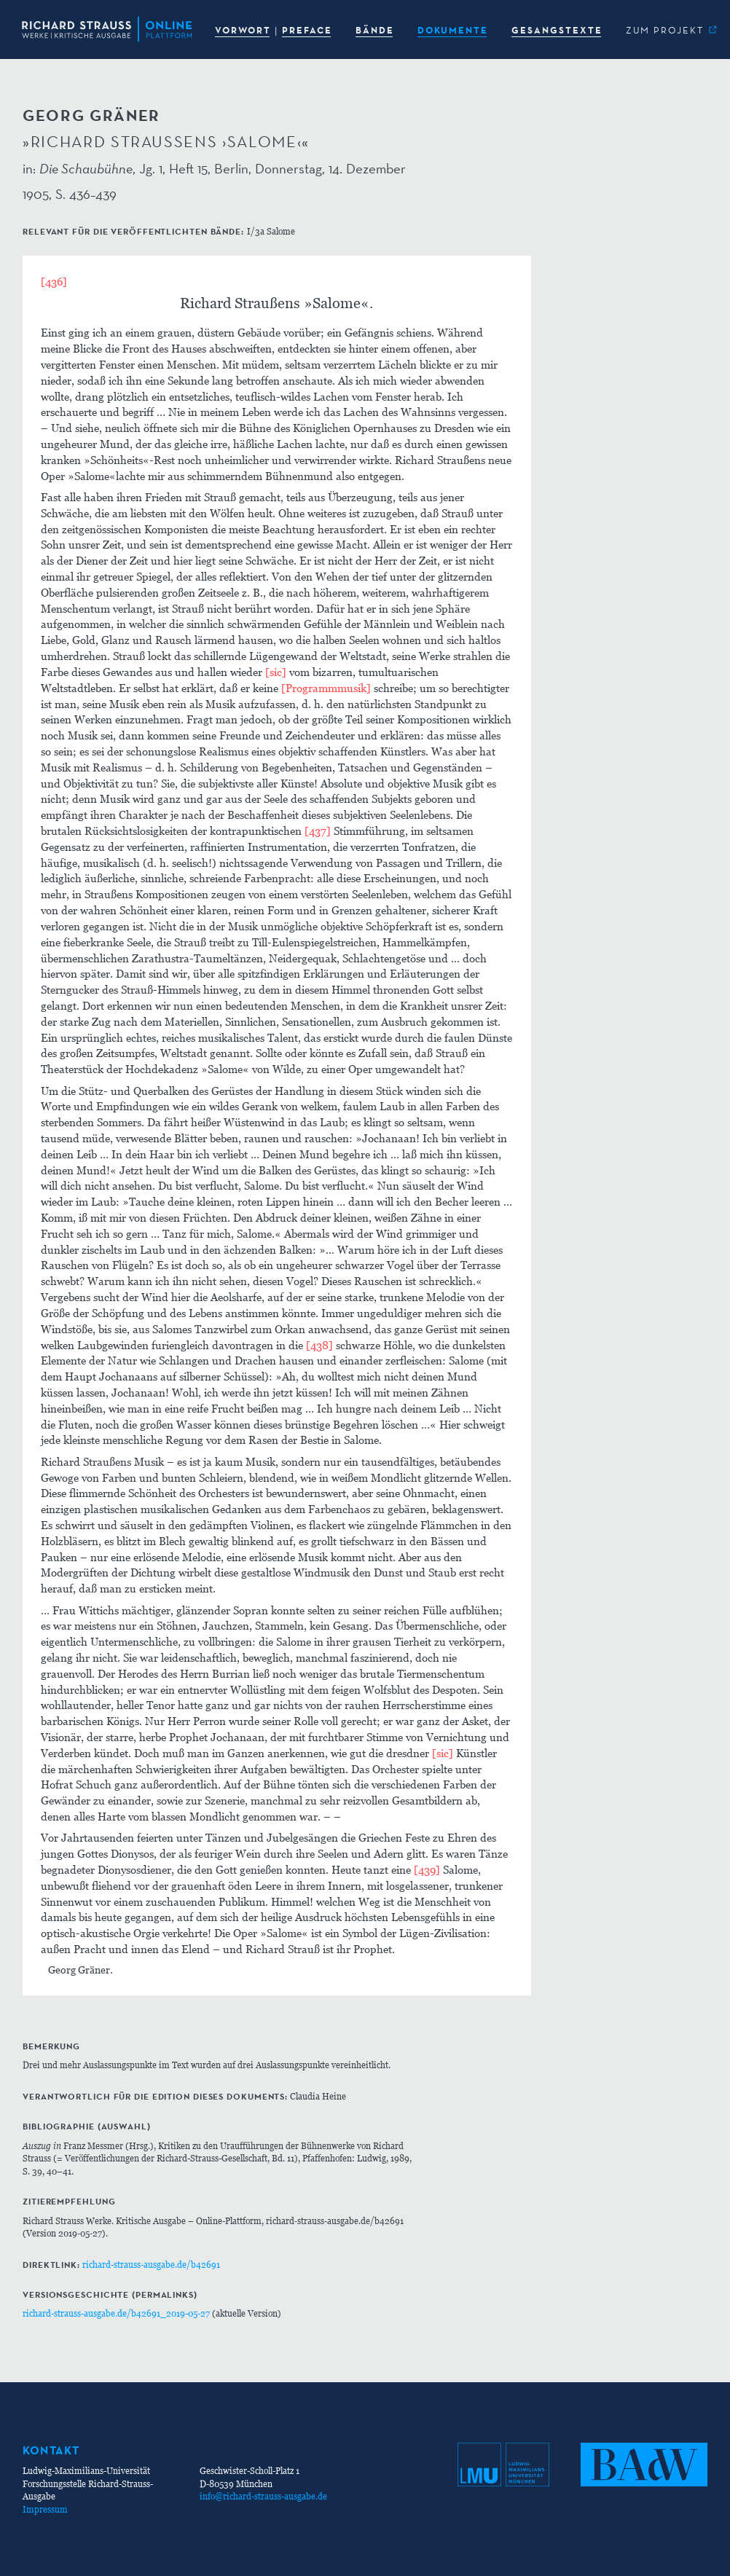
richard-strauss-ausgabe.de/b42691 (151, 2264)
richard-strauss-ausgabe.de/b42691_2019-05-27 (116, 2313)
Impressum (45, 2509)
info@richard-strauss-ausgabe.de (263, 2496)
